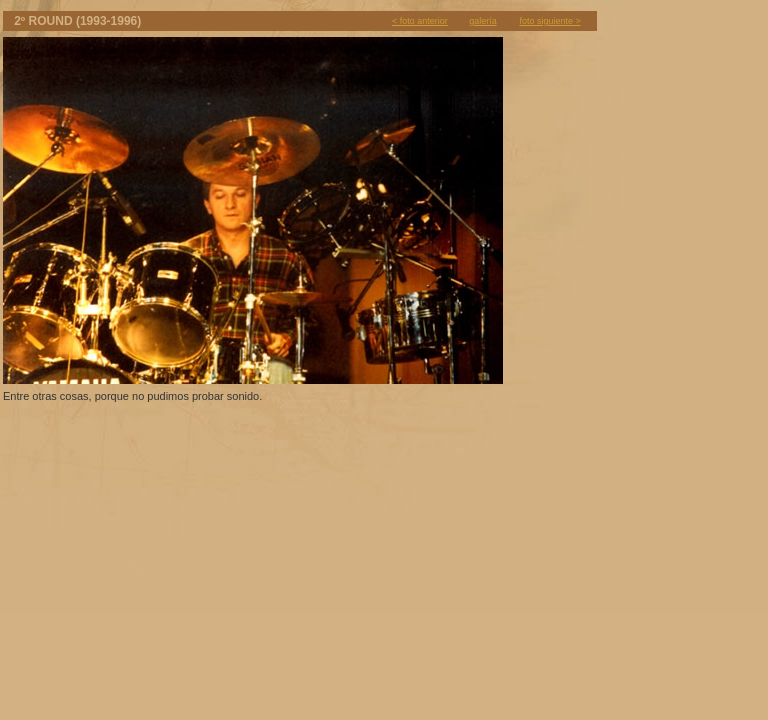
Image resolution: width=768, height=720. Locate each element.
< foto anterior (420, 21)
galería (483, 21)
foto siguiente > (549, 21)
